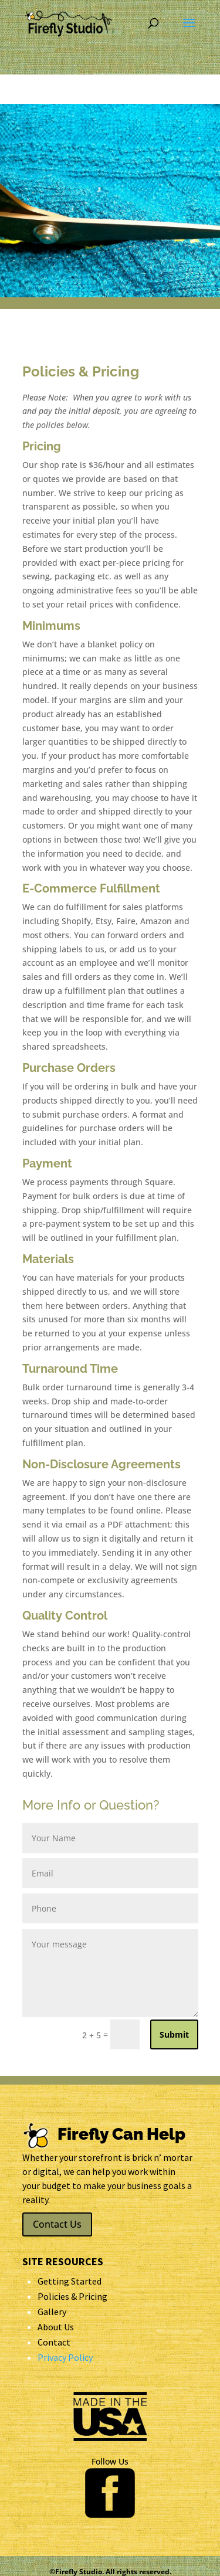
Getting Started (69, 2281)
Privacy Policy (65, 2357)
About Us (56, 2327)
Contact (54, 2342)
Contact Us (57, 2224)
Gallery (52, 2311)
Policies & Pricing (72, 2296)
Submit (174, 2034)
